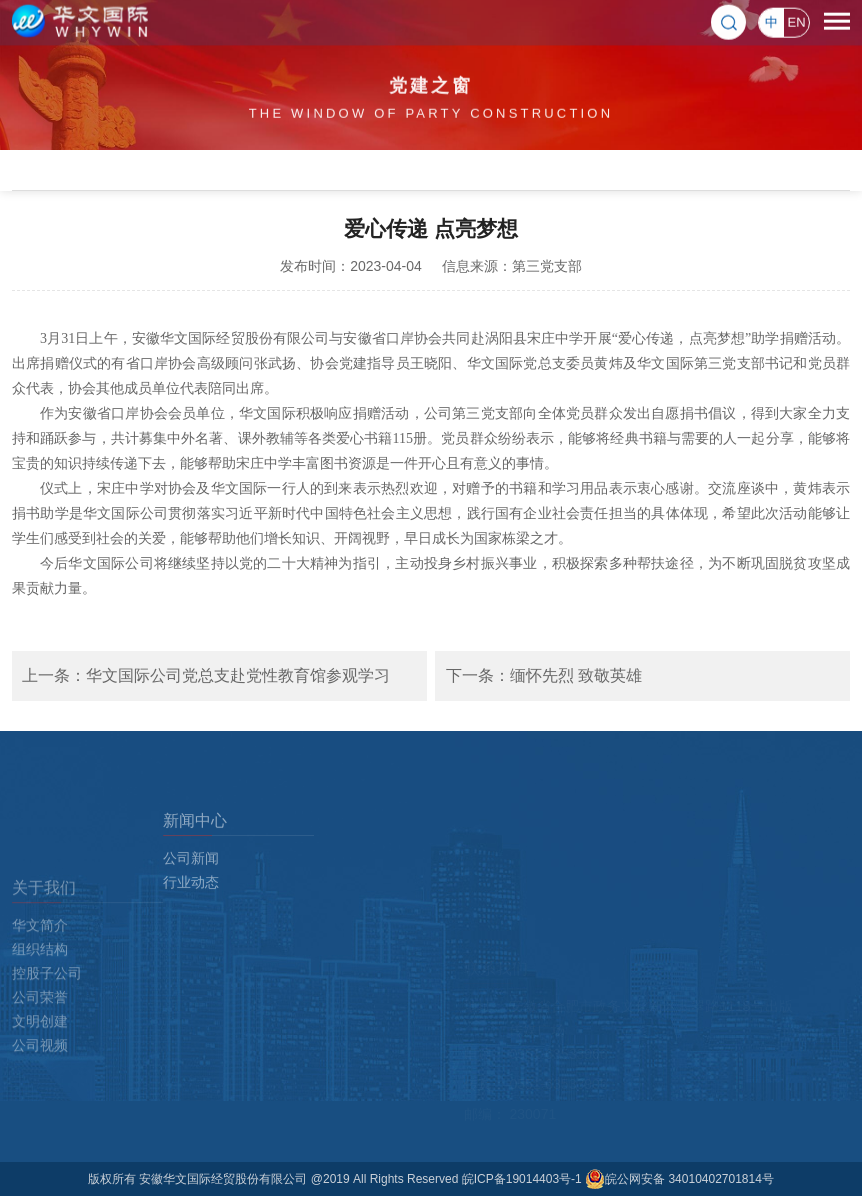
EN (796, 20)
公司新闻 (191, 898)
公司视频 (40, 1115)
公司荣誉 (40, 1067)
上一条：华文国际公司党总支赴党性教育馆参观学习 (206, 675)
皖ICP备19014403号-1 (523, 1179)
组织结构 (40, 1019)
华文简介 (40, 995)
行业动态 (191, 922)
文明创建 (40, 1091)
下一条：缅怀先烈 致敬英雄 (544, 675)
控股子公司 (47, 1043)
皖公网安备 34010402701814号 (679, 1179)
